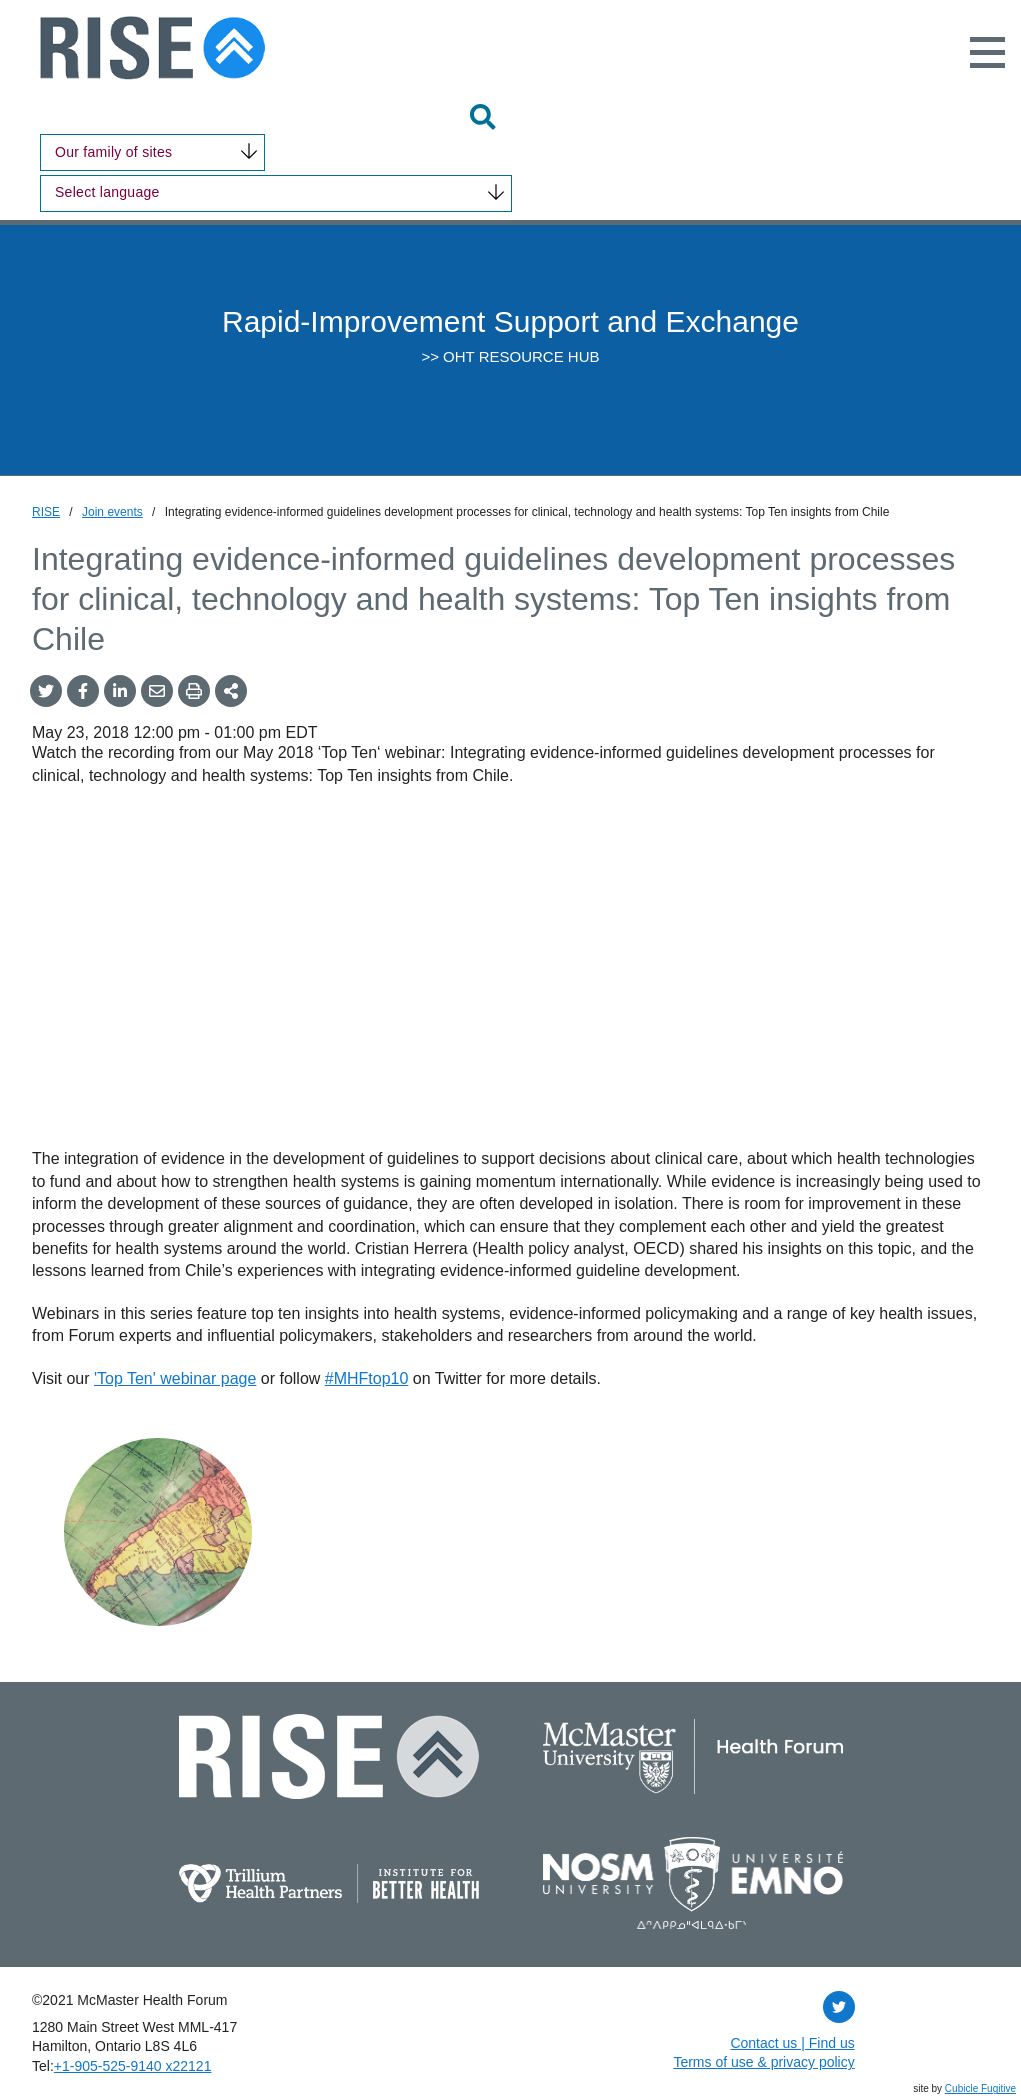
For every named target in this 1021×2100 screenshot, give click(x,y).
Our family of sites (113, 152)
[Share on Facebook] (83, 691)
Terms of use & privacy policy (763, 2062)
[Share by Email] (157, 691)
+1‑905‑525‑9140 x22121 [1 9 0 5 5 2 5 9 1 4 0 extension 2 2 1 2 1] (133, 2066)
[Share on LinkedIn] (120, 691)
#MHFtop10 (367, 1378)
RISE (46, 512)
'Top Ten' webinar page (175, 1378)
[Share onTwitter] (46, 691)
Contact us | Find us (792, 2043)
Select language (107, 192)
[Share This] (231, 691)
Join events (112, 512)
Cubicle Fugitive (980, 2088)
